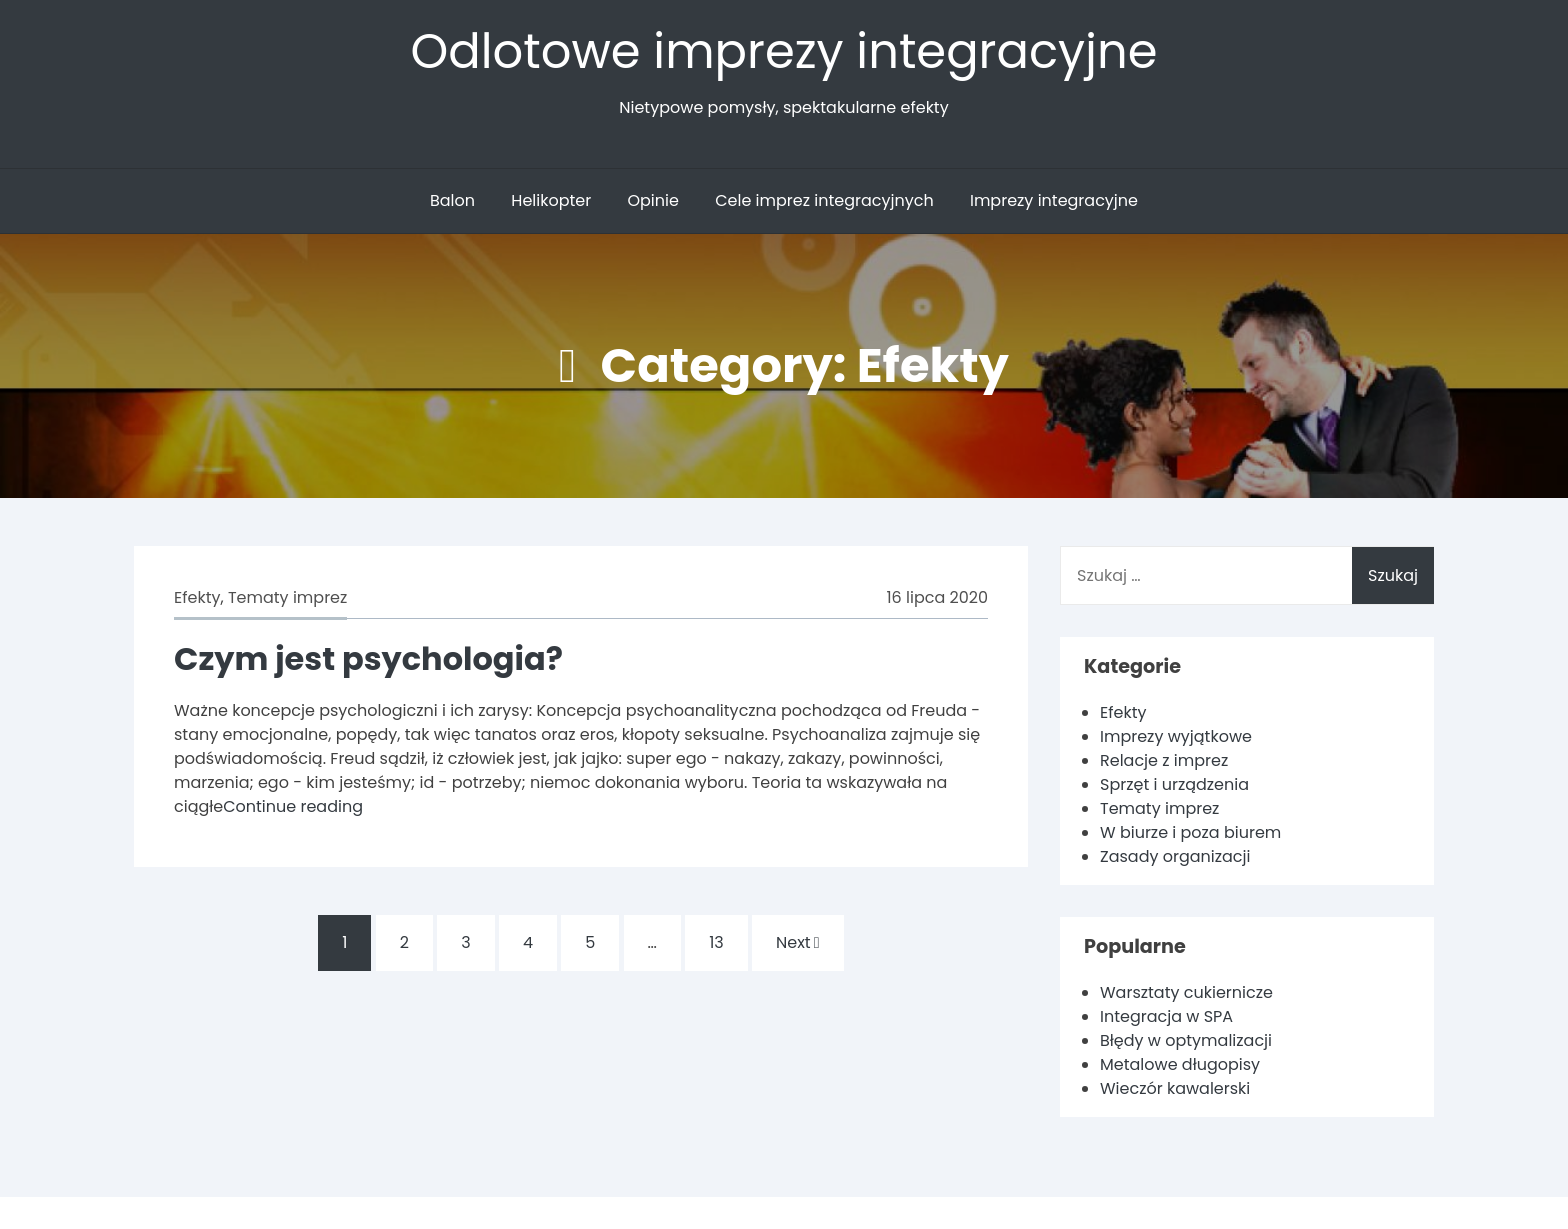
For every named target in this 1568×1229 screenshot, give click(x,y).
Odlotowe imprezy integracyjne (784, 51)
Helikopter (551, 200)
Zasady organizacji (1175, 856)
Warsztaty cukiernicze (1186, 992)
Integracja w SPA (1166, 1016)
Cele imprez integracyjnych (824, 200)
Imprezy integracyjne (1054, 200)
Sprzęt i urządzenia (1174, 784)
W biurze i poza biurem (1190, 832)
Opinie (652, 200)
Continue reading (293, 806)
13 (716, 942)
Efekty (197, 597)
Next (798, 942)
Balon (452, 200)
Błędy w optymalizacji (1186, 1040)
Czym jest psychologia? (368, 658)
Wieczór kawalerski (1175, 1088)
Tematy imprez (287, 597)
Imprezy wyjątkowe (1176, 736)
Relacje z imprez (1164, 760)
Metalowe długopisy (1180, 1064)
